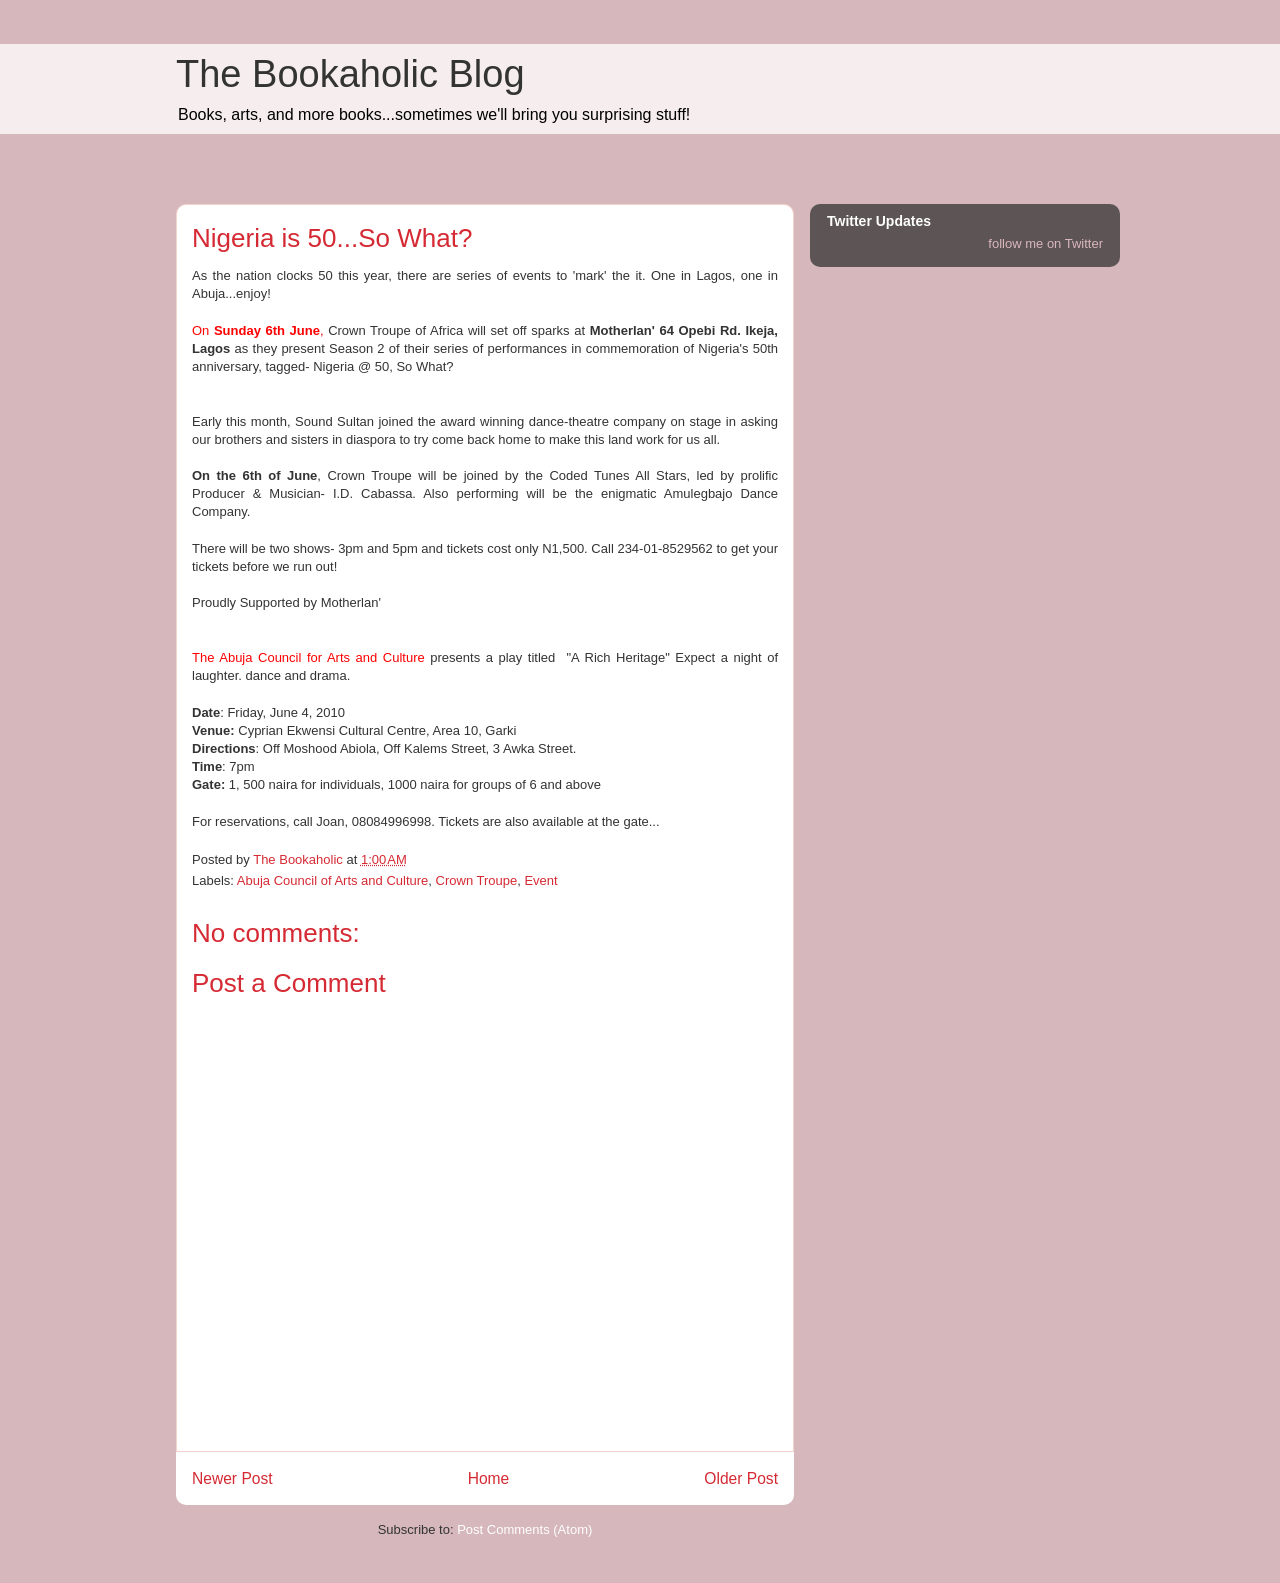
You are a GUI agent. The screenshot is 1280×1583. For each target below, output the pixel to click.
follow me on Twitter (1045, 243)
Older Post (741, 1478)
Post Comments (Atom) (524, 1529)
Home (489, 1478)
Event (540, 880)
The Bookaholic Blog (350, 74)
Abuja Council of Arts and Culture (333, 880)
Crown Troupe (477, 880)
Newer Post (232, 1478)
